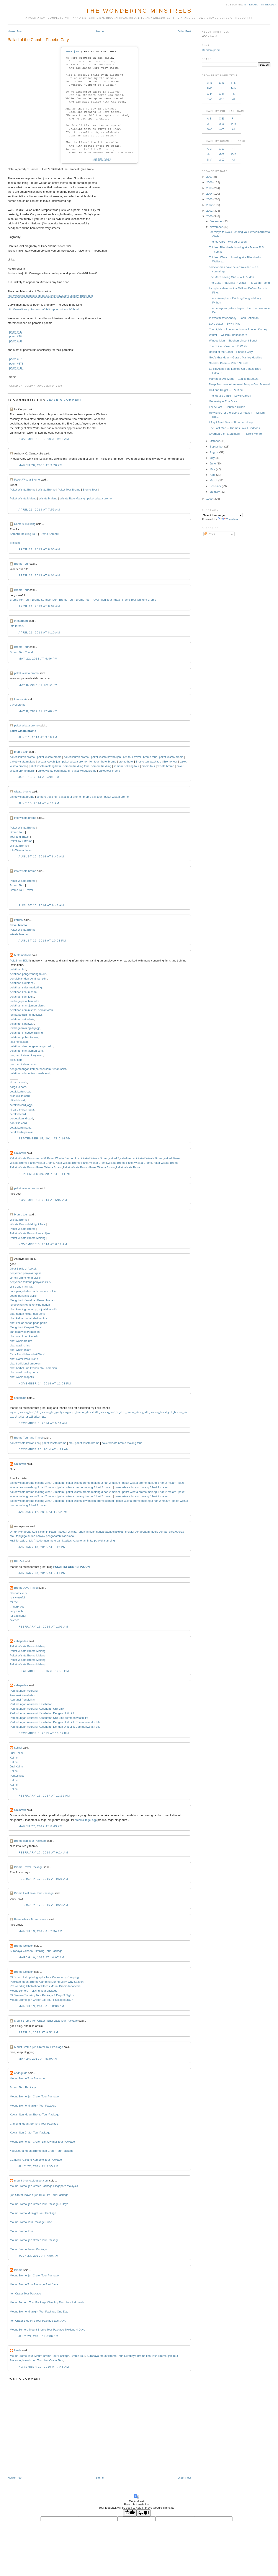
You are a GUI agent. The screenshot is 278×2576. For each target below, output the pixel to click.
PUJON (19, 1561)
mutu (53, 1540)
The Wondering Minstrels (139, 11)
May (212, 469)
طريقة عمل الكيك (42, 1412)
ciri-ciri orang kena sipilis (25, 1277)
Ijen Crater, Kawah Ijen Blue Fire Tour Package (39, 2194)
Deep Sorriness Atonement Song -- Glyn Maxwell (239, 384)
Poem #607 (73, 51)
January (215, 491)
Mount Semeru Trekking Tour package (33, 1990)
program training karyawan (26, 1055)
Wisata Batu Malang (73, 498)
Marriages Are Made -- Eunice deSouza (233, 378)
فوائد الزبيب (17, 1416)
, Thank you (17, 1606)
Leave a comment (64, 399)
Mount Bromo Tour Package (27, 2078)
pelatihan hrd (18, 969)
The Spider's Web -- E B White (228, 346)
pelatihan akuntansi (22, 983)
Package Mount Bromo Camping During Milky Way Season (46, 1981)
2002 (209, 205)
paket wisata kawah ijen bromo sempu (90, 1500)
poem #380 (16, 368)
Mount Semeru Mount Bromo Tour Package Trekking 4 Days (47, 2329)
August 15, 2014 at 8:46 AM (41, 856)
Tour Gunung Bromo (143, 599)
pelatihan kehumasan (23, 992)
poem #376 (16, 359)
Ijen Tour (106, 599)
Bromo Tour (90, 489)
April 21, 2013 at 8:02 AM (39, 606)
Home (100, 31)
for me (14, 1602)
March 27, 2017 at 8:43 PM (40, 1826)
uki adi (78, 1158)
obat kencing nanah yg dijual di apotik (33, 1309)
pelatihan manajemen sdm (26, 1050)
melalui (129, 1531)
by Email (251, 4)
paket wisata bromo (99, 498)
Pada (52, 1531)
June (213, 463)
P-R (233, 124)
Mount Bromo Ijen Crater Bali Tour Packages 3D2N (42, 1999)
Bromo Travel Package (28, 1867)
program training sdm (23, 1064)
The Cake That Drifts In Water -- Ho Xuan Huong (239, 282)
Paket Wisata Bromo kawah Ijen (30, 1233)
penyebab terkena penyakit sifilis (30, 1282)
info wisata (20, 699)
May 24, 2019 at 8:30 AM (37, 2058)
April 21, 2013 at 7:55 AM (39, 509)
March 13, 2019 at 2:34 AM (40, 1931)
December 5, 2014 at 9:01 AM (42, 1423)
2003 (209, 199)
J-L (209, 124)
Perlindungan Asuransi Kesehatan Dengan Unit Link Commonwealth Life (55, 1722)
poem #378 (16, 363)
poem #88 (15, 336)
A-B (209, 83)
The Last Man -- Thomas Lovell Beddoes (234, 428)
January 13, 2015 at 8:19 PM (42, 1547)
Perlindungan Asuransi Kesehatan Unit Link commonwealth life (49, 1717)
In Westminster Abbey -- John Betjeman (234, 318)
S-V (209, 129)
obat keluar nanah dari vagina (28, 1318)
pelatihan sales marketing (26, 987)
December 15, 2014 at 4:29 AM (43, 1449)
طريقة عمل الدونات (175, 1412)
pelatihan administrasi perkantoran (31, 1010)
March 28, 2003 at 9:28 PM (40, 465)
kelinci (18, 1747)
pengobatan (142, 1531)
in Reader (269, 4)
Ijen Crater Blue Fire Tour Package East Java (38, 2320)
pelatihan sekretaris (22, 1019)
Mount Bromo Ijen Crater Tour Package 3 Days (39, 2204)
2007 (209, 176)
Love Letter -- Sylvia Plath (225, 323)
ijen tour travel (132, 757)
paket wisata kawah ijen (106, 757)
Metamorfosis (22, 955)
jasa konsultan (19, 1041)
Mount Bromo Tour (21, 2231)
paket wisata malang (23, 761)
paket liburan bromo (22, 757)
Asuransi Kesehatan (22, 1695)
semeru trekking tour (76, 766)
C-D (221, 83)
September (217, 446)
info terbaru (17, 626)
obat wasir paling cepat (24, 1372)
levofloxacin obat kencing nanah (30, 1304)
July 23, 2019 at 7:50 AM (38, 2255)
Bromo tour (170, 761)
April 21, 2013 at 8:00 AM (39, 549)
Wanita (72, 1531)
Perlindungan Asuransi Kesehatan (31, 1704)
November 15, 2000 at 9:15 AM (43, 439)
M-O (221, 124)
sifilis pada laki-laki (21, 1286)
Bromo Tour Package (23, 2087)
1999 (209, 498)
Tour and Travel (19, 836)
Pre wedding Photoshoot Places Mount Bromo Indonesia (45, 1986)
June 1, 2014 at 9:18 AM (37, 737)
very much (16, 1611)
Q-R (221, 93)
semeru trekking (101, 766)
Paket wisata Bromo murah (31, 1919)
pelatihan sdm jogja (22, 996)
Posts (209, 534)
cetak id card (18, 1114)
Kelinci (14, 1757)
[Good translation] (130, 2512)
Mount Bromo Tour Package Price (31, 2222)
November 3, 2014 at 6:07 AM (42, 1200)
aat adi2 (114, 1158)
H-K (209, 88)
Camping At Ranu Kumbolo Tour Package (36, 2159)
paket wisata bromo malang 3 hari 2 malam (37, 1482)
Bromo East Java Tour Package (34, 1893)
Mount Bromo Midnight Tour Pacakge (33, 2105)
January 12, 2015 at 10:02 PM (43, 1511)
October (215, 441)
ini (87, 1531)
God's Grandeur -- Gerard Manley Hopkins (235, 357)
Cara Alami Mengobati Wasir (27, 1354)
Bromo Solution (23, 1945)
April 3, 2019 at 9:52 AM (38, 2032)
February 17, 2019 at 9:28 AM (43, 1904)
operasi (180, 1531)
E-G (233, 83)
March (213, 480)
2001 (209, 210)
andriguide (20, 2073)
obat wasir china (20, 1345)
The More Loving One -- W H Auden (231, 277)
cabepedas (21, 1641)
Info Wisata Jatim (20, 850)
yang (75, 1540)
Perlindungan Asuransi (24, 1690)
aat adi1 (41, 1158)
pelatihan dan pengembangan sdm (31, 1046)
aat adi (132, 1158)
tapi (18, 1536)
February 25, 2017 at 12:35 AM (44, 1795)
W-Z (221, 99)
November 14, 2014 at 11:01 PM (44, 1383)
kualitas (67, 1540)
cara (171, 1531)
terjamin (84, 1540)
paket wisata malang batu (45, 766)
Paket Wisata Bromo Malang (28, 1238)
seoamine (20, 1397)
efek (100, 1540)
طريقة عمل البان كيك (126, 1412)
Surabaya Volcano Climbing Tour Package (36, 1951)
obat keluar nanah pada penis (28, 1322)
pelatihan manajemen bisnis (27, 1005)
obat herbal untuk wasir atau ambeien (33, 1368)
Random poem (211, 50)
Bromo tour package (148, 761)
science (14, 1620)
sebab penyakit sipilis (23, 1295)
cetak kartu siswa (20, 1091)
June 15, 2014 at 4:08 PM (38, 777)
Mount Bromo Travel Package (28, 2249)
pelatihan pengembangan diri (28, 974)
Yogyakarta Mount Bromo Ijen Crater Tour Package (41, 2150)
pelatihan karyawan (22, 1023)
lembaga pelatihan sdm (24, 1001)
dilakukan (118, 1531)
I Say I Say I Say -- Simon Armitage (231, 422)
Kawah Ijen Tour (32, 2360)
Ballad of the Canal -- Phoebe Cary (38, 40)
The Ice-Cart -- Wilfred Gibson (228, 241)
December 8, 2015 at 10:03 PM (43, 1671)
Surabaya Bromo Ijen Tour (140, 2355)
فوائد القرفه (32, 1416)
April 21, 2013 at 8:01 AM (39, 575)
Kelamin (43, 1531)
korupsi (18, 920)
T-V (209, 99)
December (216, 221)
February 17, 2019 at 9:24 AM (43, 1852)
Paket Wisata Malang (23, 498)
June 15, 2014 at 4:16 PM (38, 803)
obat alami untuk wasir (24, 1336)
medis (154, 1531)
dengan (163, 1531)
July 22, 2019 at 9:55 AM (38, 2166)
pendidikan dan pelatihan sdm (28, 978)
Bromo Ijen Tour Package (30, 1840)
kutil (12, 1540)
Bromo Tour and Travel (28, 1437)
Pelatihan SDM (19, 960)
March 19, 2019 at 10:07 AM (41, 1957)
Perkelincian (17, 1775)
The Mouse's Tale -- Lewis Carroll (230, 395)
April (212, 474)
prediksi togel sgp (86, 1820)
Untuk (13, 1531)
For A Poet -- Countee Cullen (227, 407)
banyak (40, 1536)
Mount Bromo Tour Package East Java (34, 2284)
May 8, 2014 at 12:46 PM (37, 711)
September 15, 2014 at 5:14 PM (44, 1138)
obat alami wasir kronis (24, 1359)
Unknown (20, 1153)
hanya (100, 1531)
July (212, 457)
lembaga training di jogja (25, 1028)
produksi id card (20, 1095)
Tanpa (81, 1531)
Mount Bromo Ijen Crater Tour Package (38, 2047)
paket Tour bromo (70, 796)
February (215, 486)
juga (24, 1536)
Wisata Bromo (47, 489)
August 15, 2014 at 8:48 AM (41, 905)
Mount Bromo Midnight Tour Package (33, 2213)
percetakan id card (21, 1118)
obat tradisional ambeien (25, 1363)
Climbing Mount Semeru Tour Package (34, 2123)
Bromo (18, 2270)
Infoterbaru (21, 620)
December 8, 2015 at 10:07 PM (43, 1733)
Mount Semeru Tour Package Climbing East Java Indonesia (47, 2302)
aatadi (124, 1158)
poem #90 (15, 341)
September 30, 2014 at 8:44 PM (44, 1173)
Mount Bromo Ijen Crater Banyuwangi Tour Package (42, 2141)
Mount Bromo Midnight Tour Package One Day (39, 2311)
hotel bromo (108, 761)
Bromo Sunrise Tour (44, 599)
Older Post (184, 31)
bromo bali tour (92, 796)
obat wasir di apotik (22, 1377)
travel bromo (122, 599)
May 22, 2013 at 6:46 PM (37, 658)
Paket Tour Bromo (69, 489)
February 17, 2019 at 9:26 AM (43, 1878)
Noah (17, 2350)
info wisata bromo (25, 817)
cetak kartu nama (20, 1127)
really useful (17, 1597)
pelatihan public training (24, 1037)
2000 (209, 216)
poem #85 (15, 331)
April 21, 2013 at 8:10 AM (39, 632)
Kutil (34, 1531)
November (216, 227)
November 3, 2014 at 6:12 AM (42, 1244)
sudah (31, 1536)
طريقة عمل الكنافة (101, 1412)
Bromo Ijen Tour (20, 599)
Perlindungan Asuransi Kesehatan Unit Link (37, 1708)
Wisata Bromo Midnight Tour (27, 1224)
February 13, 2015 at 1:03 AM (43, 1626)
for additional (18, 1615)
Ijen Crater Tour (53, 2360)
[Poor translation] (143, 2512)
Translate (228, 519)
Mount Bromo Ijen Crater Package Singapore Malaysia (44, 2186)
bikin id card (17, 1100)
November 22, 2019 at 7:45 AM (43, 2366)
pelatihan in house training (26, 1032)
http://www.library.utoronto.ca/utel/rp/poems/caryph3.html (43, 309)
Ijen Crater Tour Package (25, 2293)
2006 (209, 182)
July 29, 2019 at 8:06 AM (38, 2336)
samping (109, 1540)
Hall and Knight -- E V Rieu (226, 390)
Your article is (18, 1593)
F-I (233, 118)
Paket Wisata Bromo (27, 479)
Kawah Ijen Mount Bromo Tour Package (34, 2114)
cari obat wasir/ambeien (24, 1331)
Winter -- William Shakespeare (228, 335)
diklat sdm (16, 1059)
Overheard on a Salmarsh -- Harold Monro (235, 433)
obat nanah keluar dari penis (27, 1313)
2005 (209, 188)
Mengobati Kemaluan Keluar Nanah (32, 1300)
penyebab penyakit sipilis (25, 1273)
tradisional (68, 1536)
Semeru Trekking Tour (23, 533)
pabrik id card (18, 1123)
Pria (59, 1531)
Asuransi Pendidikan (23, 1699)
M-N (234, 88)
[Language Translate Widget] (222, 515)
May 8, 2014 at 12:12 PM (37, 684)
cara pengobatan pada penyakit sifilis (33, 1291)
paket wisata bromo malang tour (122, 1443)
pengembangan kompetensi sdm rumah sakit (38, 1069)
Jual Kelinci (17, 1753)
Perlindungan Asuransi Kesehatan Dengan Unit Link (42, 1713)
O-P (209, 93)
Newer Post (15, 31)
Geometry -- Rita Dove (223, 401)
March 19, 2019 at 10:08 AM (41, 2006)
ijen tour (94, 761)
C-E (221, 118)
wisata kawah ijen (49, 761)
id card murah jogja (22, 1109)
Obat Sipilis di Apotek (23, 1268)
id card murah (18, 1082)
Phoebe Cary (102, 158)
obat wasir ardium (21, 1341)
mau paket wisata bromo (84, 1443)
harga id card (18, 1087)
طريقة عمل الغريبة (151, 1412)
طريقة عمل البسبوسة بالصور (71, 1412)
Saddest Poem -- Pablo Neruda (228, 363)
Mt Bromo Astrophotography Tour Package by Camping (44, 1977)
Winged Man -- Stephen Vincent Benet (233, 340)
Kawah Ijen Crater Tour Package (30, 2132)
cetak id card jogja (21, 1105)
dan (64, 1531)
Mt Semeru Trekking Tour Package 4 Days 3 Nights (42, 1995)
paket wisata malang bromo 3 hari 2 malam (85, 1496)
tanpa (93, 1540)
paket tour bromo (109, 770)
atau (12, 1536)
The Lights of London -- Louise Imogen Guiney (238, 329)
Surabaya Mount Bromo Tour (105, 2355)
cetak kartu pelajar (21, 1132)
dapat (108, 1531)
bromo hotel (125, 761)
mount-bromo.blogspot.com (31, 2180)
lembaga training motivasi (26, 1014)
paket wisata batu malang (54, 770)
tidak (92, 1531)
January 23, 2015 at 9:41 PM (42, 1573)
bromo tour (21, 751)
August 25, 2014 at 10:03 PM (42, 940)
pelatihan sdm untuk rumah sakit (30, 1073)
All (233, 99)
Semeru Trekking (24, 523)
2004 (209, 193)
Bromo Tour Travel (88, 599)
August (214, 452)
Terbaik (20, 1540)
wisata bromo (165, 766)
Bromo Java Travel (26, 1587)
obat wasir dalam (20, 1349)
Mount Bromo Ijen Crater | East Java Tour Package (46, 2020)
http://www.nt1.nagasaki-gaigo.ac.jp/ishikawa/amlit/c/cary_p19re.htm (50, 295)
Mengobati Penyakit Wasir (26, 1327)
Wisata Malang (48, 498)
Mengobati (24, 1531)
